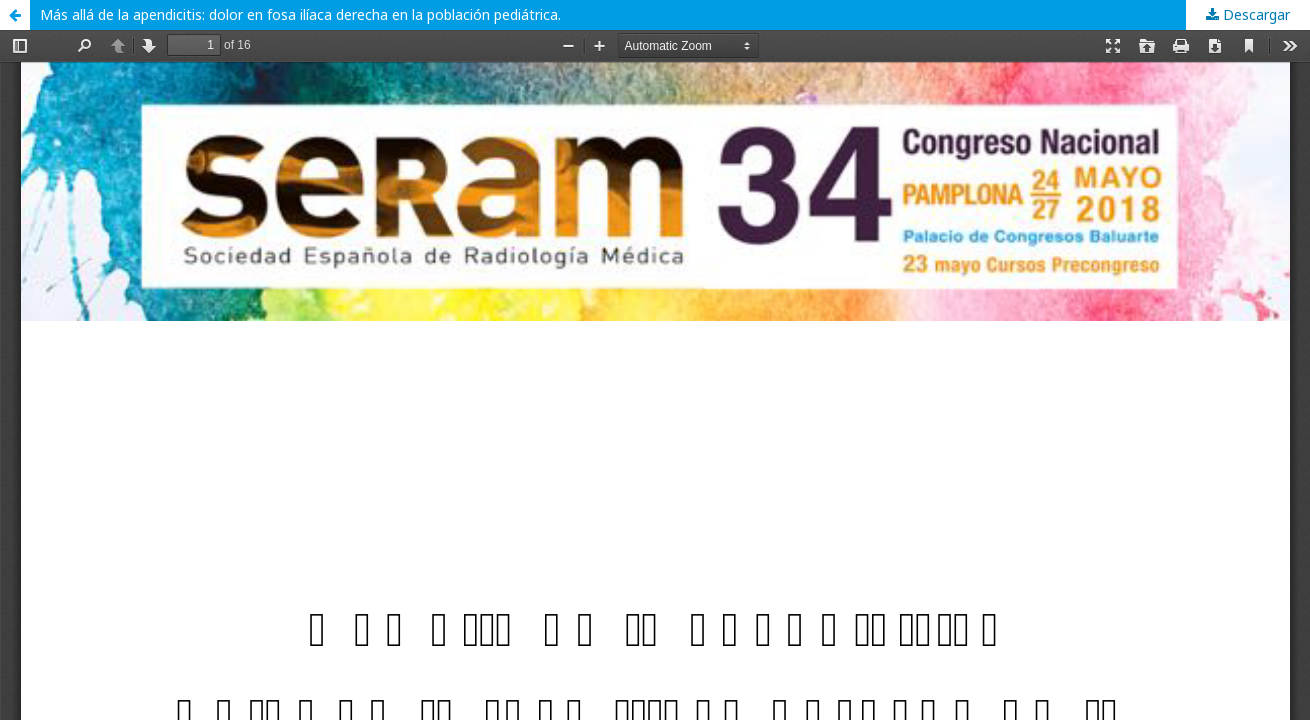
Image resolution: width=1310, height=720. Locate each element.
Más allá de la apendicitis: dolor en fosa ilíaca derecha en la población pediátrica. (300, 14)
